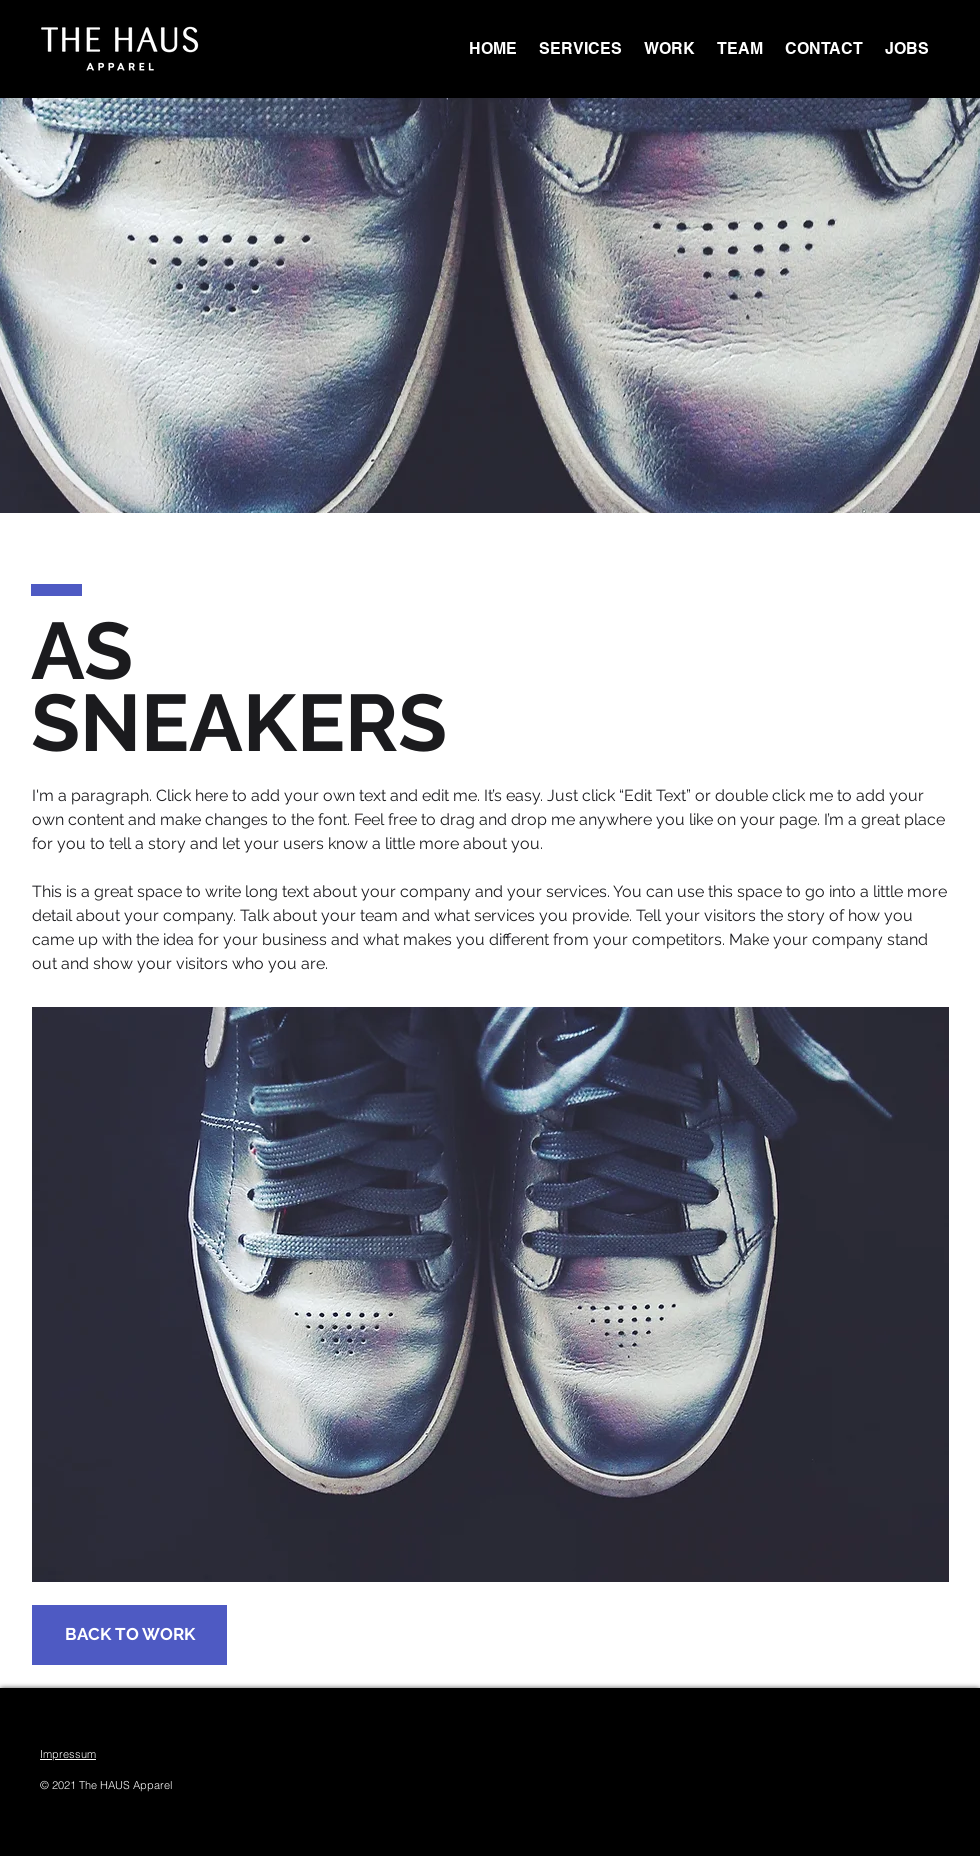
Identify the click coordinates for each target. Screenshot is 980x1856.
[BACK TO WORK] (129, 1635)
